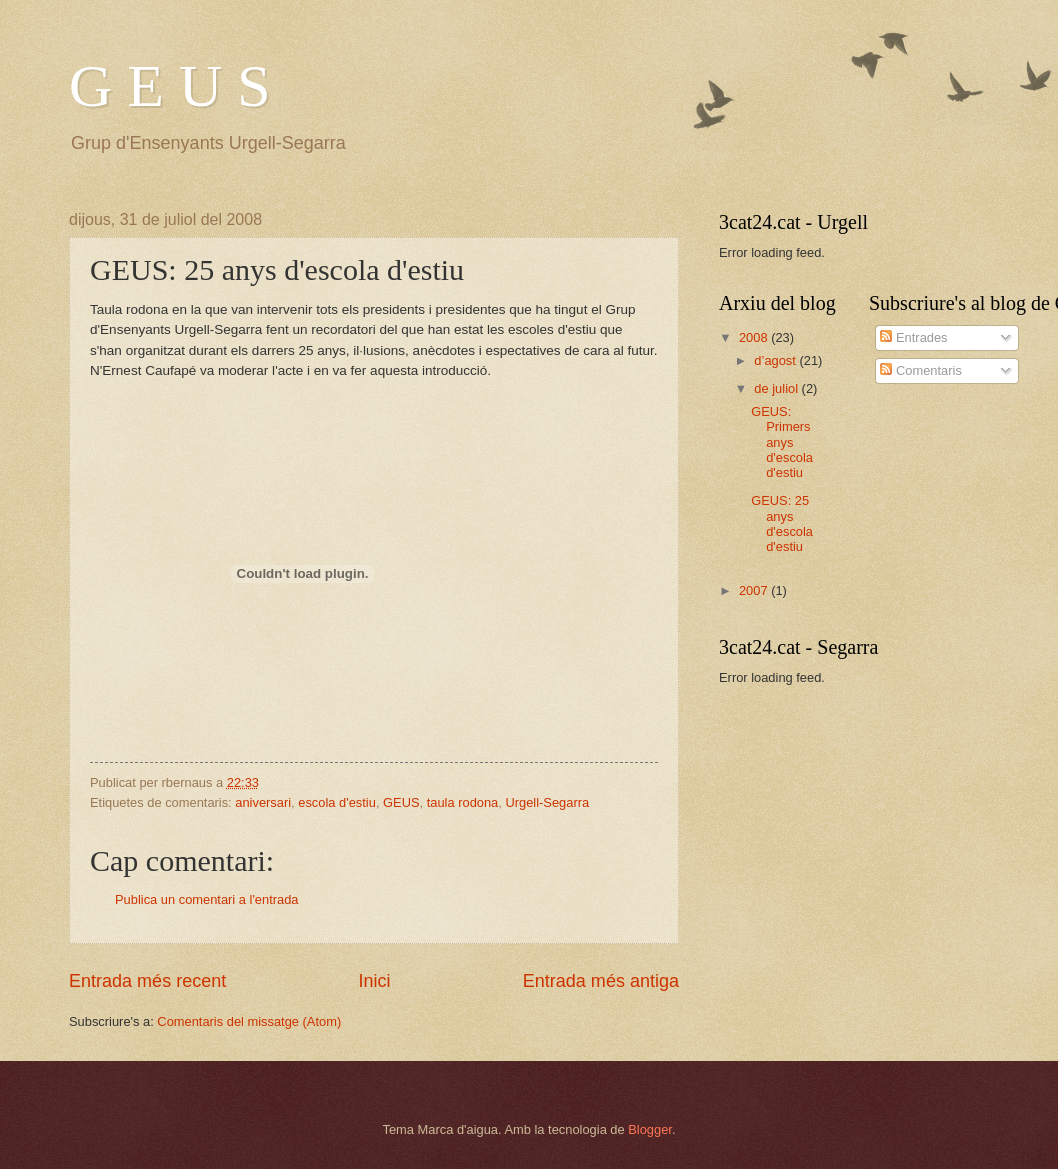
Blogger (650, 1129)
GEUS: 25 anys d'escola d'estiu (782, 523)
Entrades (913, 337)
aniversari (263, 802)
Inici (374, 981)
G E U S (170, 86)
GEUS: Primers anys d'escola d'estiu (782, 442)
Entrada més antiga (601, 981)
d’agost (776, 360)
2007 (755, 590)
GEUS (401, 802)
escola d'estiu (337, 802)
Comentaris (920, 370)
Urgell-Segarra (547, 802)
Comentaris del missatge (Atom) (249, 1021)
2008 (755, 337)
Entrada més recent (147, 981)
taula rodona (463, 802)
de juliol (777, 388)
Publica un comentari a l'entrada (207, 899)
